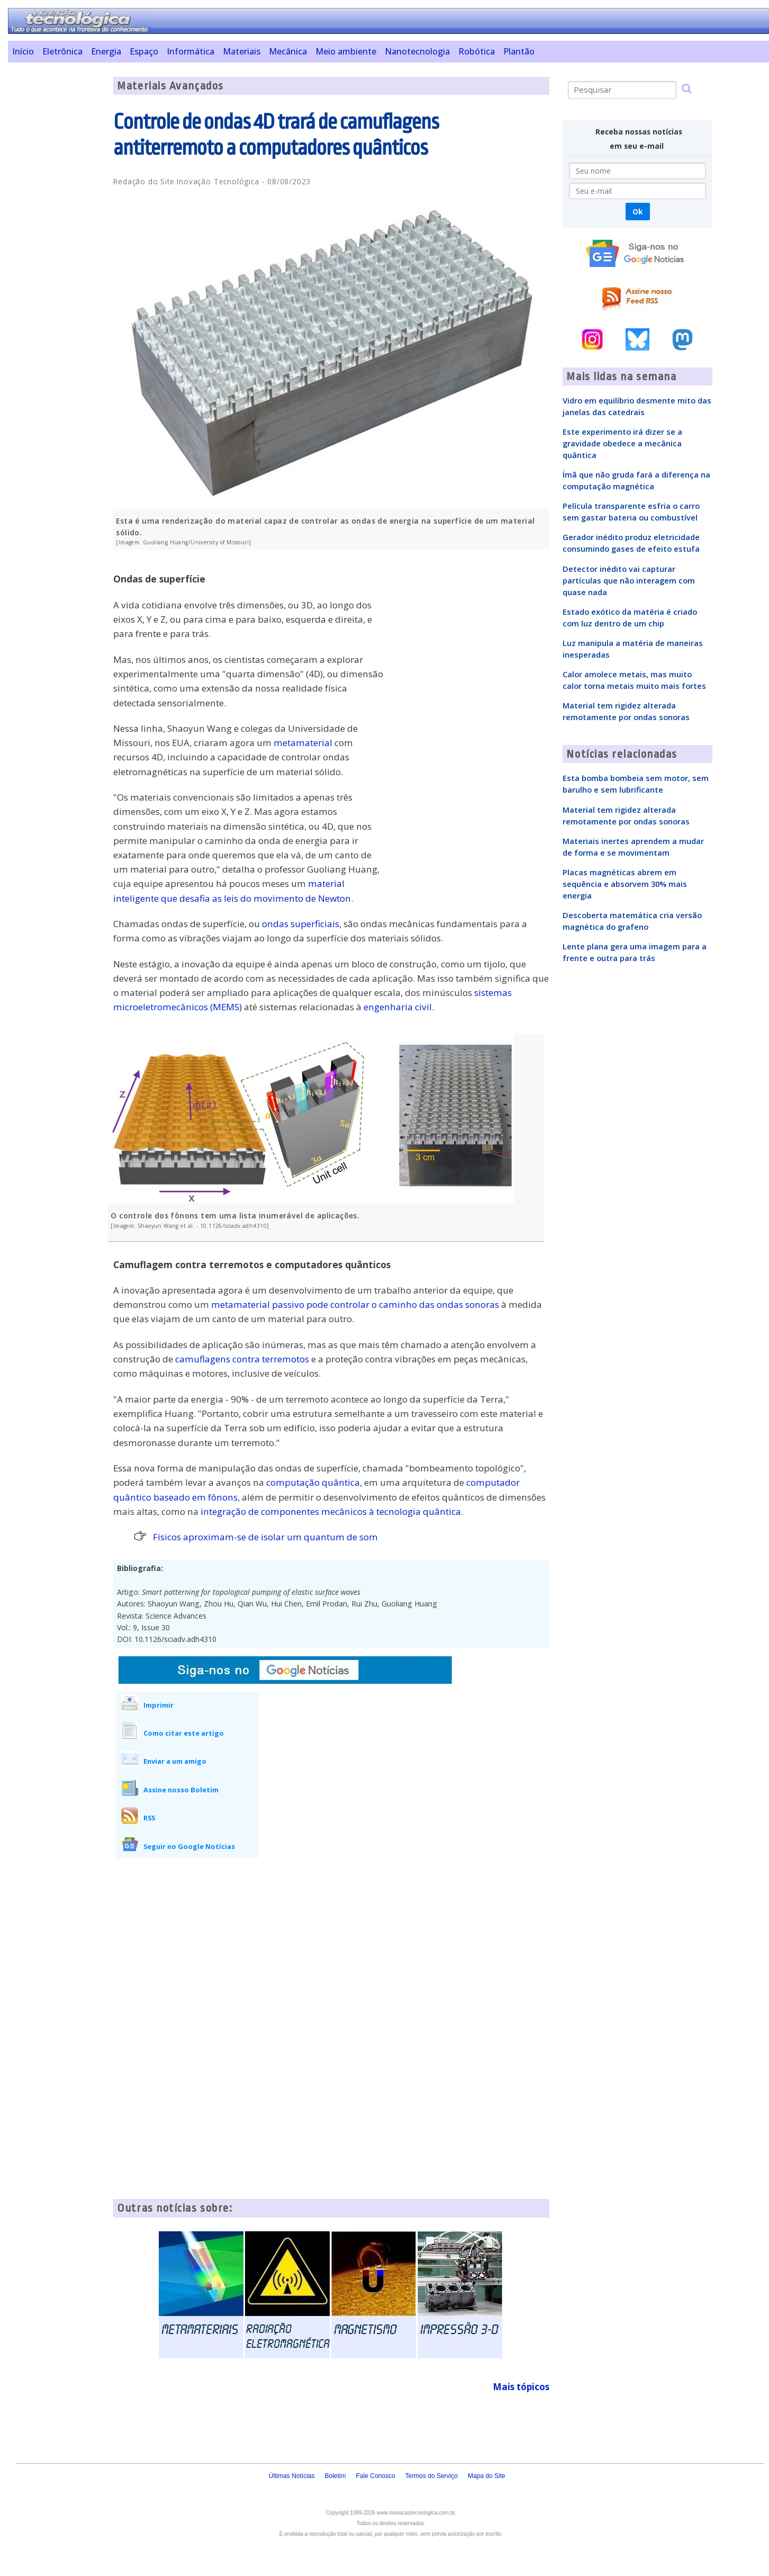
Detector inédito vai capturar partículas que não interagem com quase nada (629, 580)
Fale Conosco (375, 2476)
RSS (149, 1818)
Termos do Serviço (431, 2476)
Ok (637, 212)
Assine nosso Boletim (181, 1789)
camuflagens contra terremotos (242, 1359)
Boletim (335, 2476)
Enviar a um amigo (174, 1761)
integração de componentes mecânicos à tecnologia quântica (331, 1511)
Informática (190, 51)
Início (23, 51)
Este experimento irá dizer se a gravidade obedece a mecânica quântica (622, 443)
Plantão (519, 51)
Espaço (144, 51)
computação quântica (313, 1482)
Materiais (241, 51)
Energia (106, 51)
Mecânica (288, 51)
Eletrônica (62, 51)
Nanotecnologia (417, 51)
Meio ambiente (345, 51)
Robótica (476, 51)
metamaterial (303, 743)
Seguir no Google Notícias (189, 1846)
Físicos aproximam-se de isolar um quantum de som (265, 1537)
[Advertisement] (57, 235)
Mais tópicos (521, 2387)
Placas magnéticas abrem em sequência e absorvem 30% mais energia (625, 884)
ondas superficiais (300, 924)
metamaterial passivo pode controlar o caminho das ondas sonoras (355, 1304)
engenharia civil (398, 1007)
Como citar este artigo (183, 1733)
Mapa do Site (486, 2476)
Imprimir (158, 1705)
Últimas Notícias (292, 2476)
